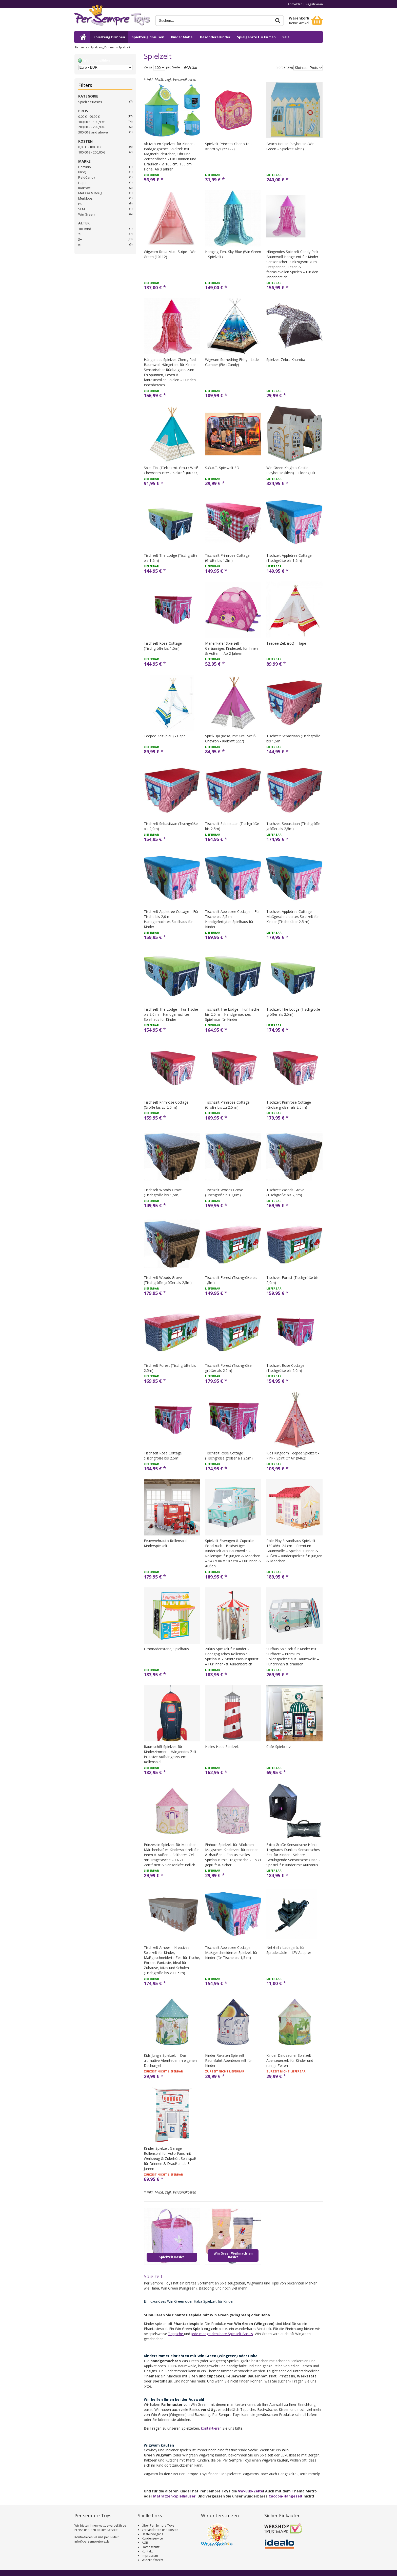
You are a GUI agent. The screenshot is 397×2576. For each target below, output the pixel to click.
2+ (80, 234)
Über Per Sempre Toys (158, 2525)
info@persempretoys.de (92, 2541)
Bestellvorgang (152, 2534)
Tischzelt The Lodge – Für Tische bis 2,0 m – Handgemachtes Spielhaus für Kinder (171, 1014)
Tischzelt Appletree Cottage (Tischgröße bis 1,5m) (289, 558)
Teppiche (176, 2333)
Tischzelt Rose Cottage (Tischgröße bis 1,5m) (163, 646)
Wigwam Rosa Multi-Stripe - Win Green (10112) (170, 254)
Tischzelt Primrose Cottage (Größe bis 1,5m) (227, 558)
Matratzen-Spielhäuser (174, 2496)
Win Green (86, 214)
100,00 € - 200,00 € (91, 152)
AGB (145, 2543)
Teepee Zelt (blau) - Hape (165, 736)
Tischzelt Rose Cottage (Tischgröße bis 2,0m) (285, 1368)
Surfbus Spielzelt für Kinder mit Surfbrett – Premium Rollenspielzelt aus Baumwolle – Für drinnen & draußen (292, 1656)
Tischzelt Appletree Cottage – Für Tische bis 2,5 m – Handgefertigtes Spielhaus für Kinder (232, 919)
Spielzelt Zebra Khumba (285, 359)
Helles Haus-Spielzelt (222, 1746)
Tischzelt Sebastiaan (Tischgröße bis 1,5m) (293, 738)
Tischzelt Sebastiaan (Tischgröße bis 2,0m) (171, 826)
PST (81, 203)
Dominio (84, 167)
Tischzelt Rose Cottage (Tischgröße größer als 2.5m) (229, 1455)
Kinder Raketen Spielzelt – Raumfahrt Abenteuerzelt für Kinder (228, 2060)
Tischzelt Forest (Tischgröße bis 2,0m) (292, 1280)
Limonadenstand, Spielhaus (166, 1648)
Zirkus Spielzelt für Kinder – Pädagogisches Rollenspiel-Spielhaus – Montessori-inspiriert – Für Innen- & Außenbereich (232, 1656)
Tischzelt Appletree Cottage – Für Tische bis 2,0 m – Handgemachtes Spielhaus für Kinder (171, 919)
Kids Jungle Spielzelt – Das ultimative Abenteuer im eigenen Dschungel (170, 2060)
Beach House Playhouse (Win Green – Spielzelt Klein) (290, 146)
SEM (81, 209)
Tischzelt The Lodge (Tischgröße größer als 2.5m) (293, 1012)
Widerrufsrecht (152, 2560)
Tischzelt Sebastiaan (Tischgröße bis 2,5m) (232, 826)
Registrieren (314, 4)
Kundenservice (152, 2538)
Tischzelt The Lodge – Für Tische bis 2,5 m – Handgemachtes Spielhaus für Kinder (232, 1014)
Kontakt (147, 2551)
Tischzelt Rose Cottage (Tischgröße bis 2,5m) (163, 1455)
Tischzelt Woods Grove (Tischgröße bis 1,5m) (163, 1192)
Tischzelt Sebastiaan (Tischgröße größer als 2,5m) (293, 826)
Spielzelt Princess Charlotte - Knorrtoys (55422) (228, 146)
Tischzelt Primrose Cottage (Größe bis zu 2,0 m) (166, 1105)
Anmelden (295, 4)
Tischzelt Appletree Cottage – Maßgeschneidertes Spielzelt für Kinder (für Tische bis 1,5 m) (231, 1952)
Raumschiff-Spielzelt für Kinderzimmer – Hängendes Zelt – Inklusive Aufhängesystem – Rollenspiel (172, 1754)
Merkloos (85, 198)
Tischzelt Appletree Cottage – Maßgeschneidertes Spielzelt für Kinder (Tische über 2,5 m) (292, 916)
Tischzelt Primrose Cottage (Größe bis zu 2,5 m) (227, 1105)
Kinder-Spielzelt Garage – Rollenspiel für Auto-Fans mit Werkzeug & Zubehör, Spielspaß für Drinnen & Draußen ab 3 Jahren (170, 2158)
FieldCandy (86, 177)
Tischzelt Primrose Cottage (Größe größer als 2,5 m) (288, 1105)
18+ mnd (84, 228)
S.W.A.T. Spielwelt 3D (222, 467)
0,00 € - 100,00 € (90, 147)
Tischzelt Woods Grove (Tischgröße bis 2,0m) (224, 1192)
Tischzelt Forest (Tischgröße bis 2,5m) (170, 1368)
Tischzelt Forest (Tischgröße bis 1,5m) (231, 1280)
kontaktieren (212, 2428)
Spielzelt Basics (90, 102)
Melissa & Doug (90, 193)
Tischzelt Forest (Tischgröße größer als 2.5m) (228, 1368)
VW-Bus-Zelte (250, 2491)
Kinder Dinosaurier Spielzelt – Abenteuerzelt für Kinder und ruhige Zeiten (290, 2060)
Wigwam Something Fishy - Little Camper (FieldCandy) (232, 362)
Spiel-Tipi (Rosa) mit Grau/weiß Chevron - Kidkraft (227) (230, 738)
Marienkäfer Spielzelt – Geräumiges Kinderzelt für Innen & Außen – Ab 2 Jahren (231, 648)
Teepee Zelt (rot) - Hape (286, 643)
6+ (80, 244)
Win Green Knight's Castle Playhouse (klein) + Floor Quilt (290, 470)
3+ (80, 239)
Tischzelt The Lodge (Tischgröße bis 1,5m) (170, 558)
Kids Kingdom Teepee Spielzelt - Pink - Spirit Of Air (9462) (292, 1455)
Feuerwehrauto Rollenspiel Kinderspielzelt (165, 1543)
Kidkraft (84, 188)
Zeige (148, 67)
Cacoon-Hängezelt (286, 2496)
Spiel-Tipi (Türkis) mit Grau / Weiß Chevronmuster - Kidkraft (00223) (171, 470)
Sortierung (284, 67)
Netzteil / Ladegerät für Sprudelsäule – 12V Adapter (288, 1950)
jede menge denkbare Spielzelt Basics (222, 2333)
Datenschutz (151, 2547)
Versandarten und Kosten (160, 2530)
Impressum (150, 2555)
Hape (82, 182)
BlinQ (82, 172)
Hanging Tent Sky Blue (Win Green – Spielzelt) (233, 254)
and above (93, 132)
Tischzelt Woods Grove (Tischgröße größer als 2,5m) (168, 1280)
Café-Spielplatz (278, 1746)
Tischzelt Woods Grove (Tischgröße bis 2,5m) (285, 1192)
